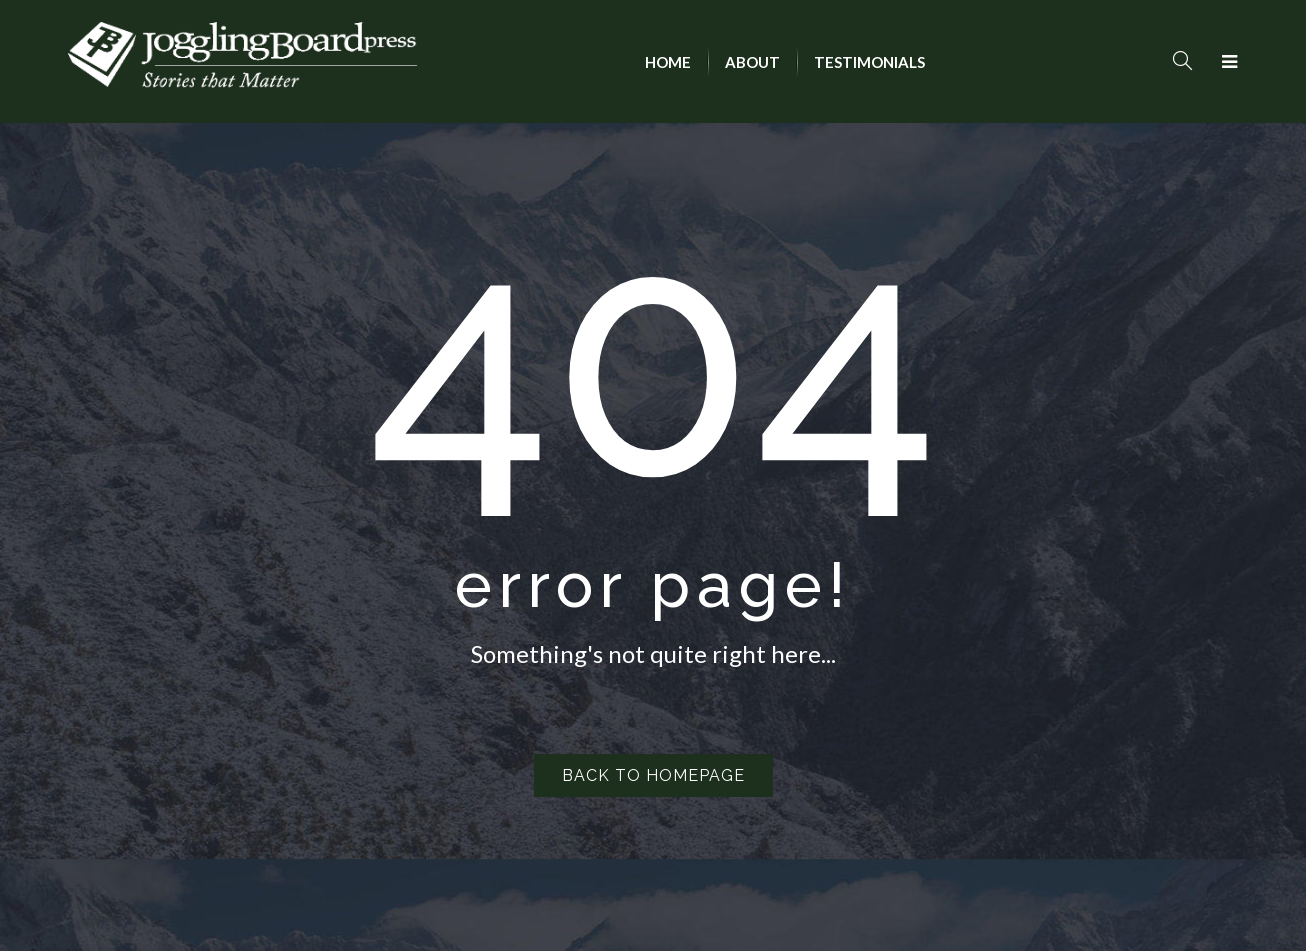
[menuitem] (668, 62)
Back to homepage (653, 775)
